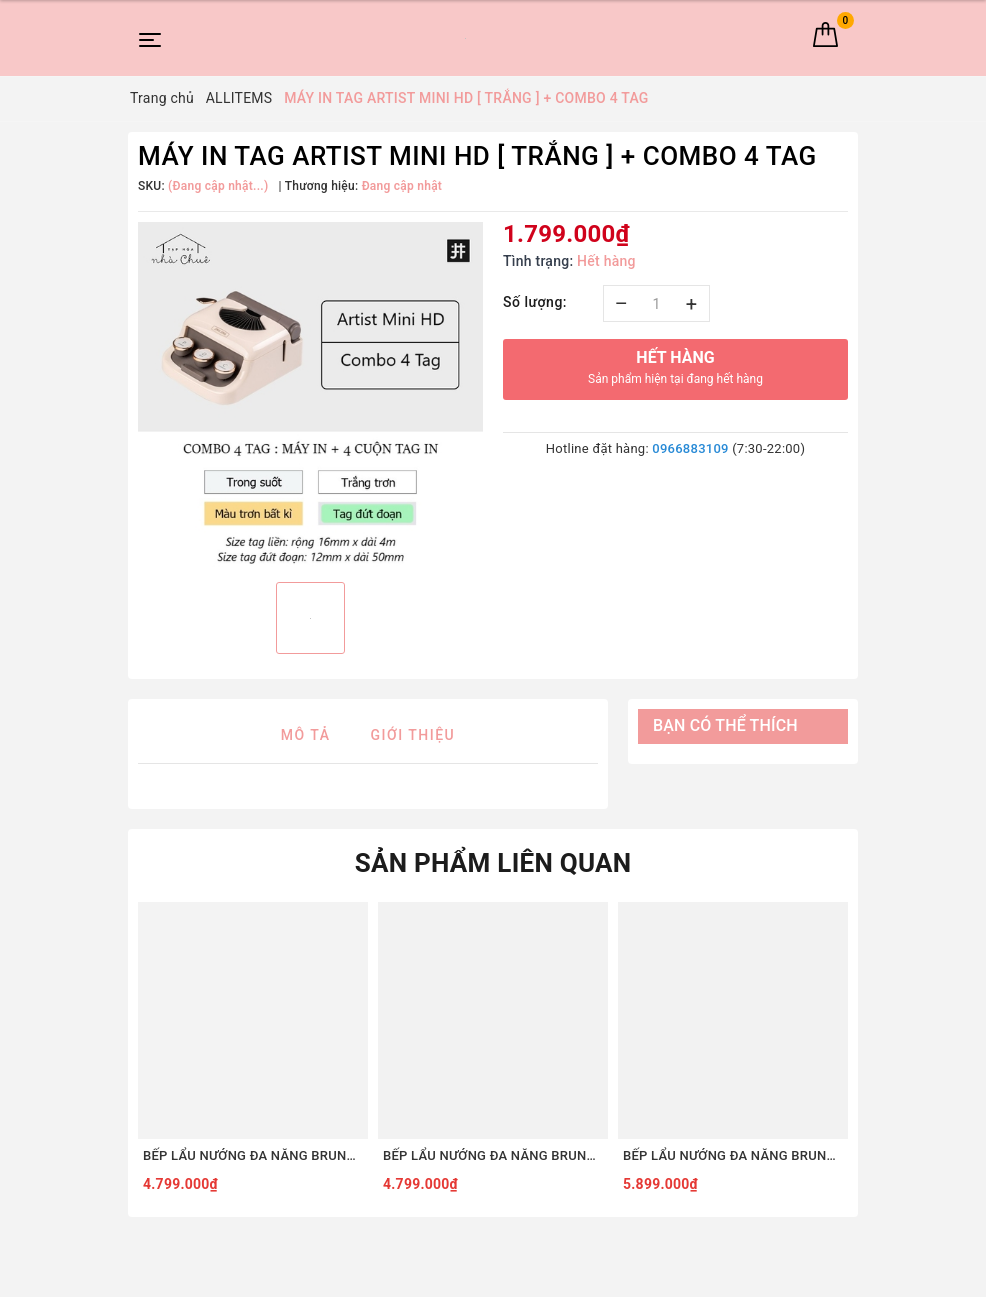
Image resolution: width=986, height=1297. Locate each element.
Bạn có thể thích (725, 725)
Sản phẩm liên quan (493, 863)
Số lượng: (535, 302)
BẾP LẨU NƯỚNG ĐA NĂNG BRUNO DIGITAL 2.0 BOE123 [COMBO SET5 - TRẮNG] (493, 1155)
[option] (310, 394)
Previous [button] (133, 1052)
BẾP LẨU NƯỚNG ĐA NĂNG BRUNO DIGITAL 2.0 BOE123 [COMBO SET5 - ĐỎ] (253, 1155)
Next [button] (853, 1052)
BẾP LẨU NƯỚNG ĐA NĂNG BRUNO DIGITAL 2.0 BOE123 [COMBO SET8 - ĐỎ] (733, 1155)
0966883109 (690, 448)
